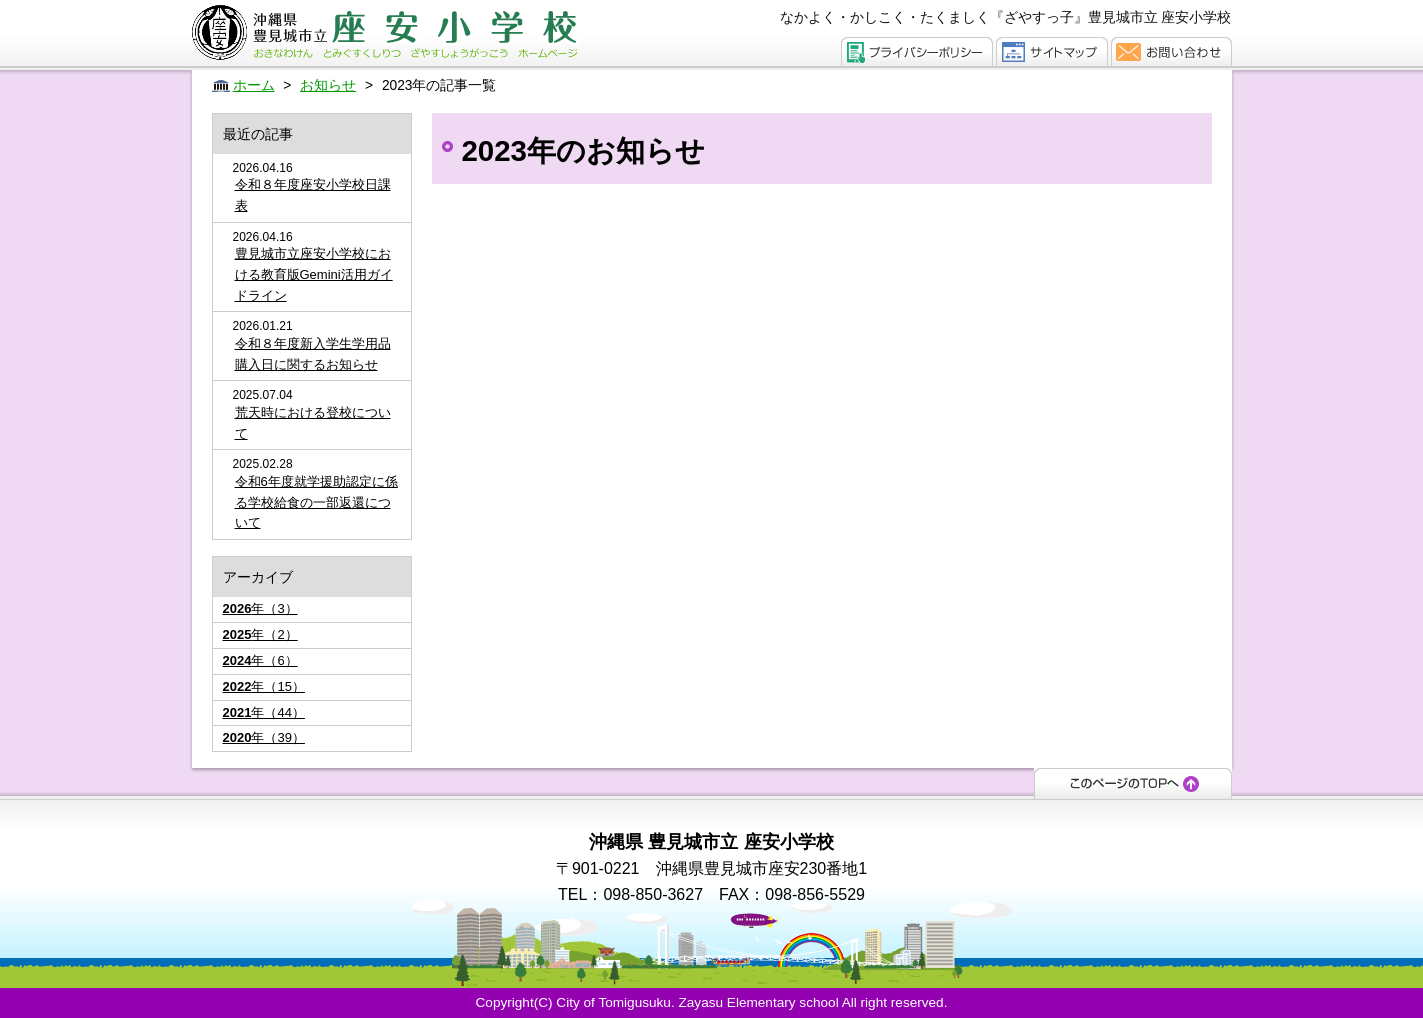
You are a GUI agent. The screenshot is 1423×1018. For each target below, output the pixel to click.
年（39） (264, 737)
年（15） (264, 686)
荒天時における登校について (313, 423)
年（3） (260, 608)
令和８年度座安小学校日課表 (313, 195)
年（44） (264, 712)
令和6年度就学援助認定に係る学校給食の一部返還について (316, 502)
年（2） (260, 634)
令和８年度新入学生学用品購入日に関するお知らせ (313, 354)
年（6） (260, 660)
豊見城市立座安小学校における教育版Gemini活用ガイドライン (314, 274)
